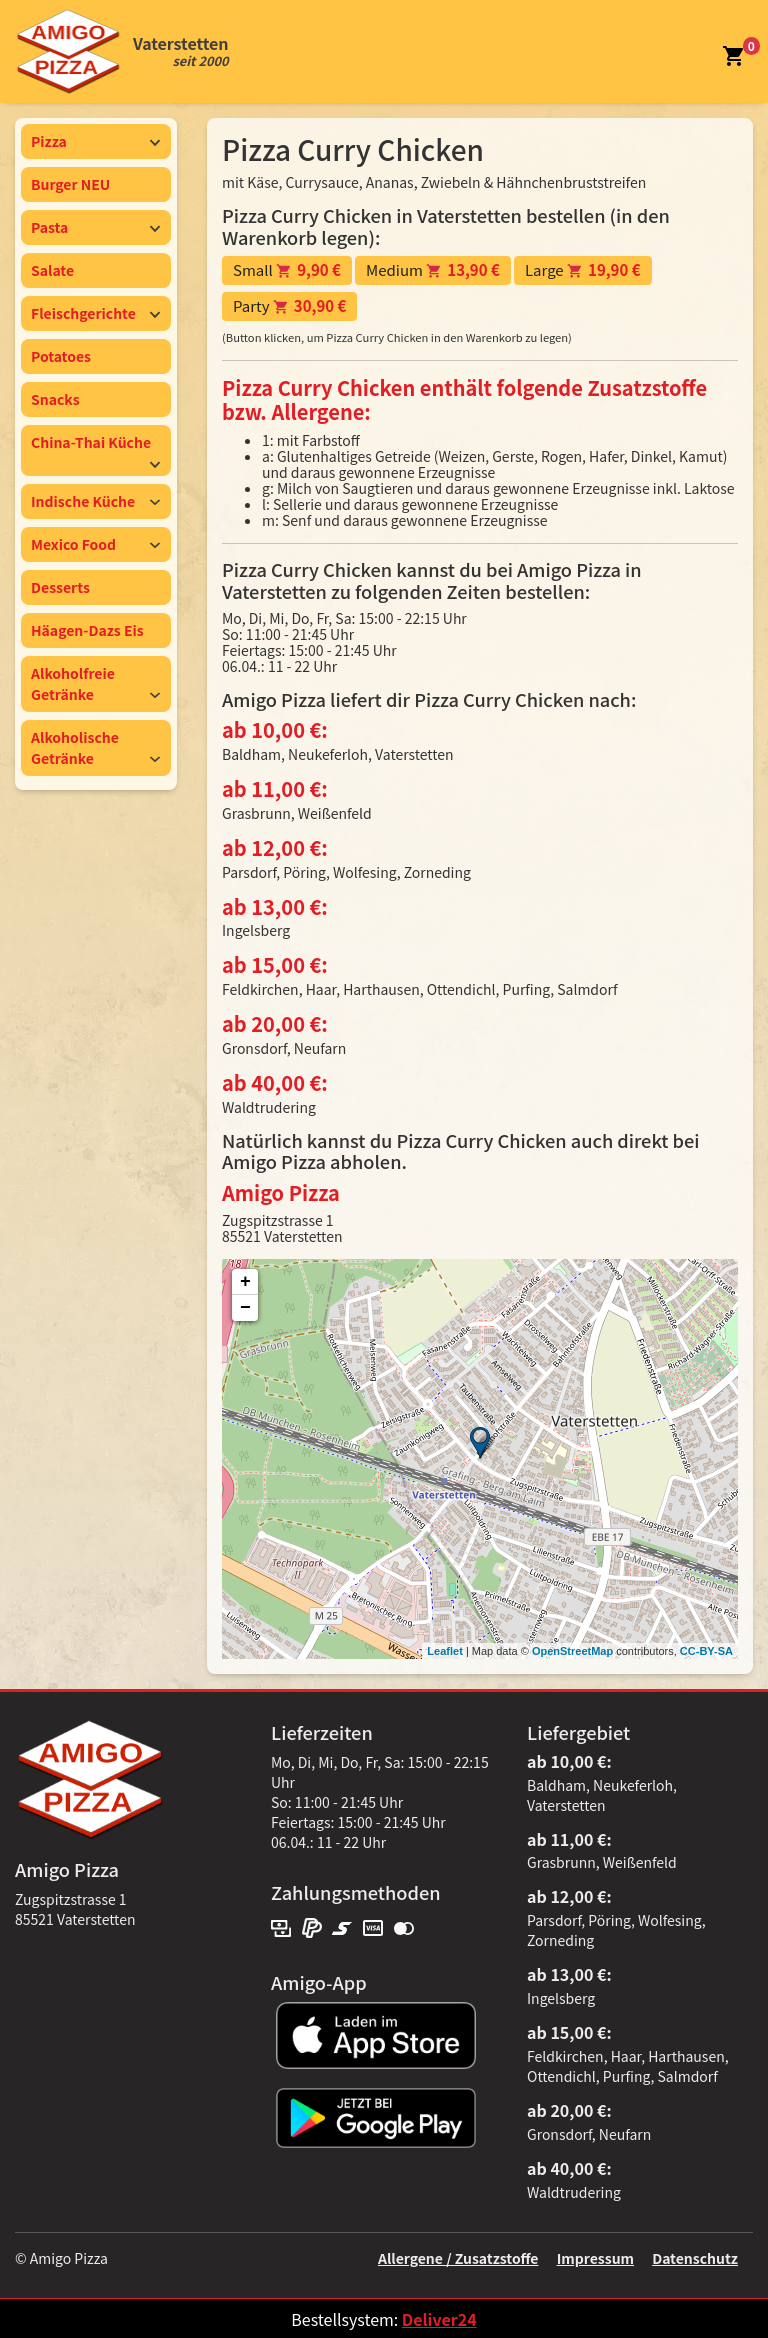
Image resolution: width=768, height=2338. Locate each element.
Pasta (96, 227)
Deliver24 (439, 2319)
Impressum (595, 2258)
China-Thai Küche (96, 450)
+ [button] (245, 1282)
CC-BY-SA (706, 1651)
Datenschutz (695, 2258)
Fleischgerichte (96, 313)
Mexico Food (96, 544)
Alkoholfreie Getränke (96, 683)
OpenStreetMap (572, 1651)
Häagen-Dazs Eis (87, 630)
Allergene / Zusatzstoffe (458, 2258)
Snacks (55, 399)
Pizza (96, 141)
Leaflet (444, 1651)
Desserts (60, 587)
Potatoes (61, 356)
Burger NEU (70, 184)
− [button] (245, 1308)
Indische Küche (96, 501)
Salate (52, 270)
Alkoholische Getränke (96, 747)
